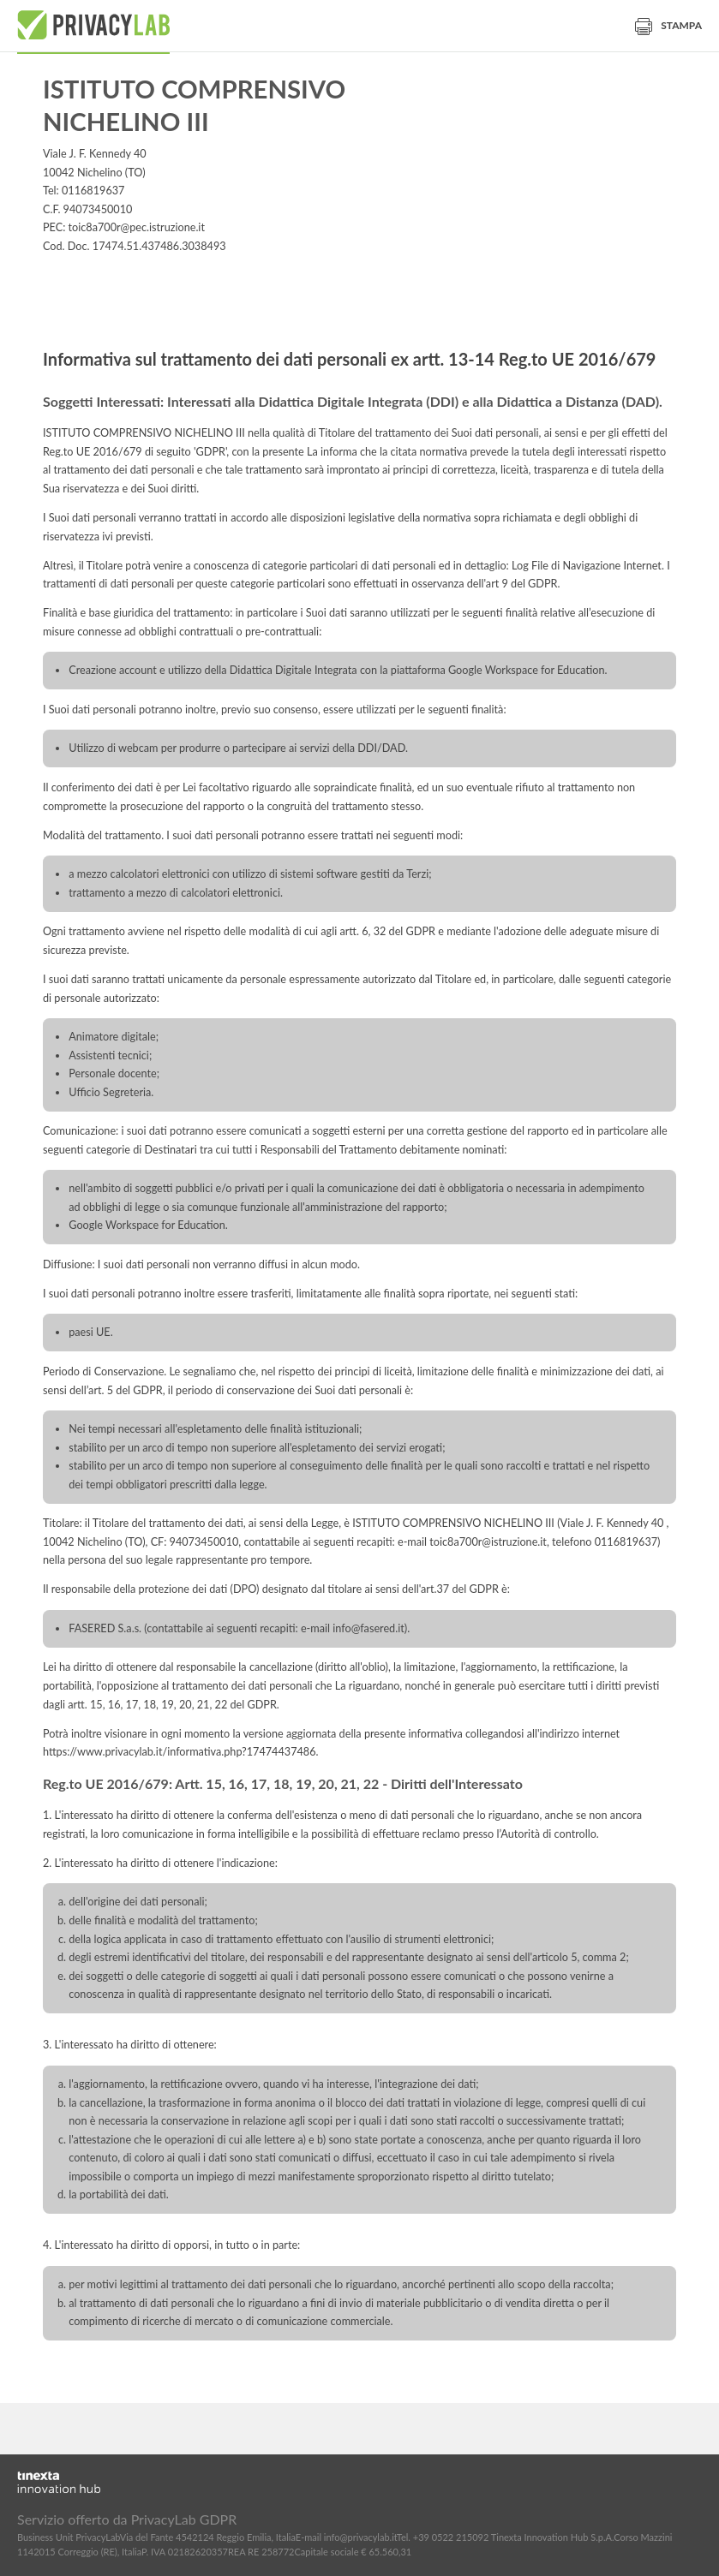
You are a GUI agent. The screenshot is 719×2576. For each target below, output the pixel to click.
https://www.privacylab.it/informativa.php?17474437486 (179, 1751)
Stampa (668, 25)
